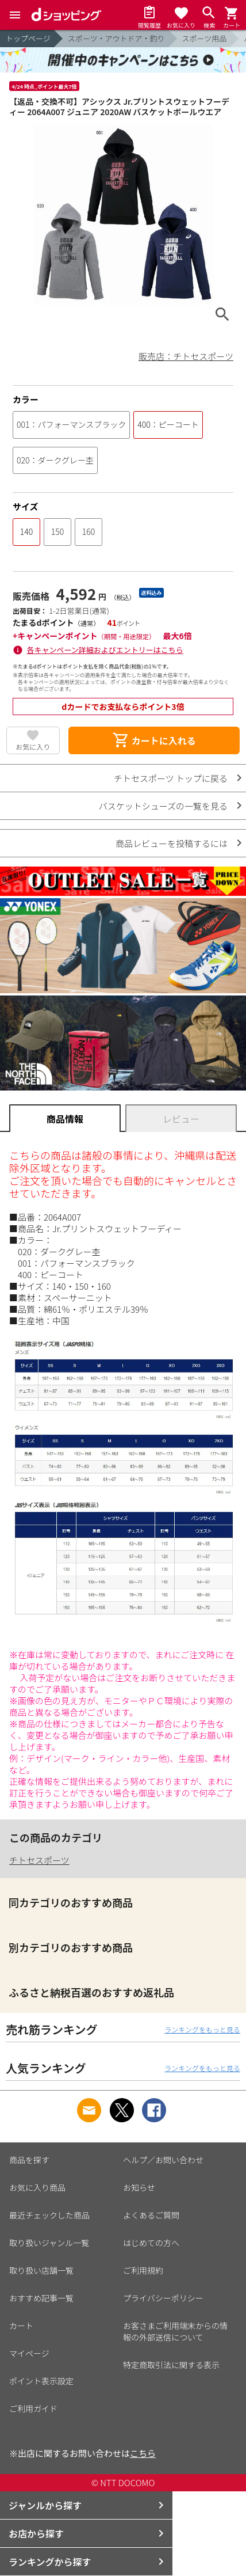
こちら (143, 2453)
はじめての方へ (151, 2242)
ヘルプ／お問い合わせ (163, 2159)
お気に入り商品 (37, 2187)
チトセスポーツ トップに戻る (171, 778)
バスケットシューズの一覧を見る (163, 805)
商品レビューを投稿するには (172, 843)
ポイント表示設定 (41, 2381)
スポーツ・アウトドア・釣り (116, 38)
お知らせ (139, 2187)
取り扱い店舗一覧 (41, 2270)
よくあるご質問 (151, 2215)
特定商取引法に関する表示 (171, 2364)
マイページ (29, 2353)
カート (21, 2325)
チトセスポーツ (39, 1860)
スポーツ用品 (204, 38)
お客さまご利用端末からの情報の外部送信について (175, 2331)
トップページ (28, 38)
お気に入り (33, 746)
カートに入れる (154, 740)
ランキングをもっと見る (202, 2029)
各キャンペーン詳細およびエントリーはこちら (105, 649)
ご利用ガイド (33, 2408)
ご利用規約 (143, 2270)
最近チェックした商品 (49, 2215)
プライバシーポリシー (163, 2298)
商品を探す (29, 2159)
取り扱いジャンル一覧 (49, 2242)
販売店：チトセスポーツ (186, 356)
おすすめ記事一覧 (41, 2298)
